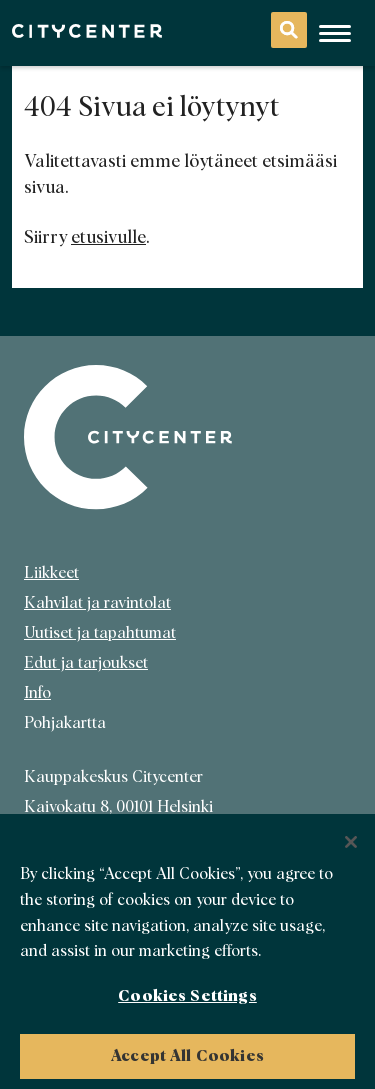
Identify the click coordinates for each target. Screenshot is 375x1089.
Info (37, 693)
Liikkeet (51, 573)
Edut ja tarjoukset (86, 663)
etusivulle (108, 238)
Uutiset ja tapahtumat (100, 633)
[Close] (351, 848)
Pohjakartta (65, 723)
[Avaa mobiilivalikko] (335, 33)
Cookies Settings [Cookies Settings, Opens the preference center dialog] (187, 1001)
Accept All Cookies (187, 1061)
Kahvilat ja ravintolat (97, 603)
